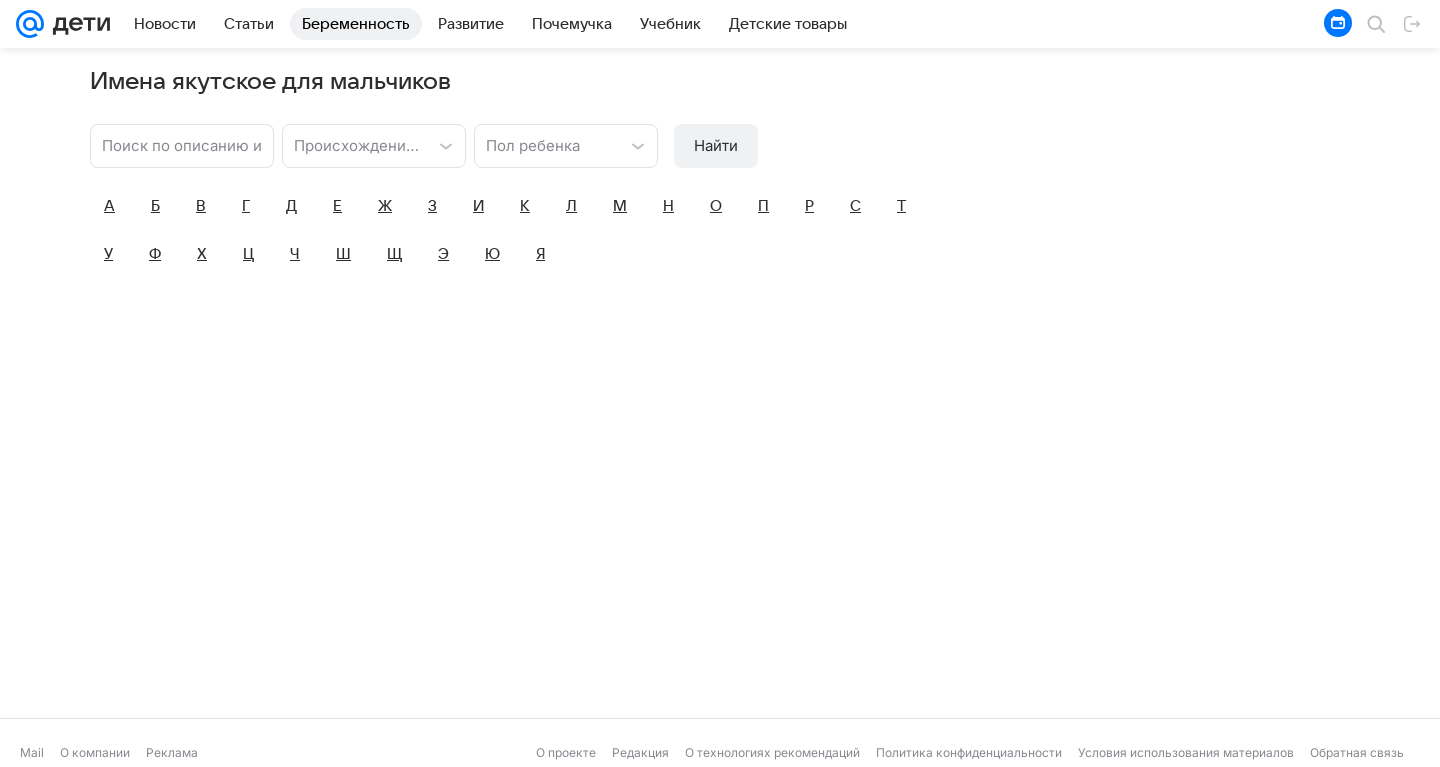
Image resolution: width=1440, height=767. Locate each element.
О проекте (566, 752)
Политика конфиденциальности (969, 752)
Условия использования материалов (1186, 752)
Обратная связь (1357, 752)
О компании (95, 752)
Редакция (640, 752)
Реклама (172, 752)
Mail (32, 752)
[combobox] (354, 144)
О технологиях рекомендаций (772, 752)
